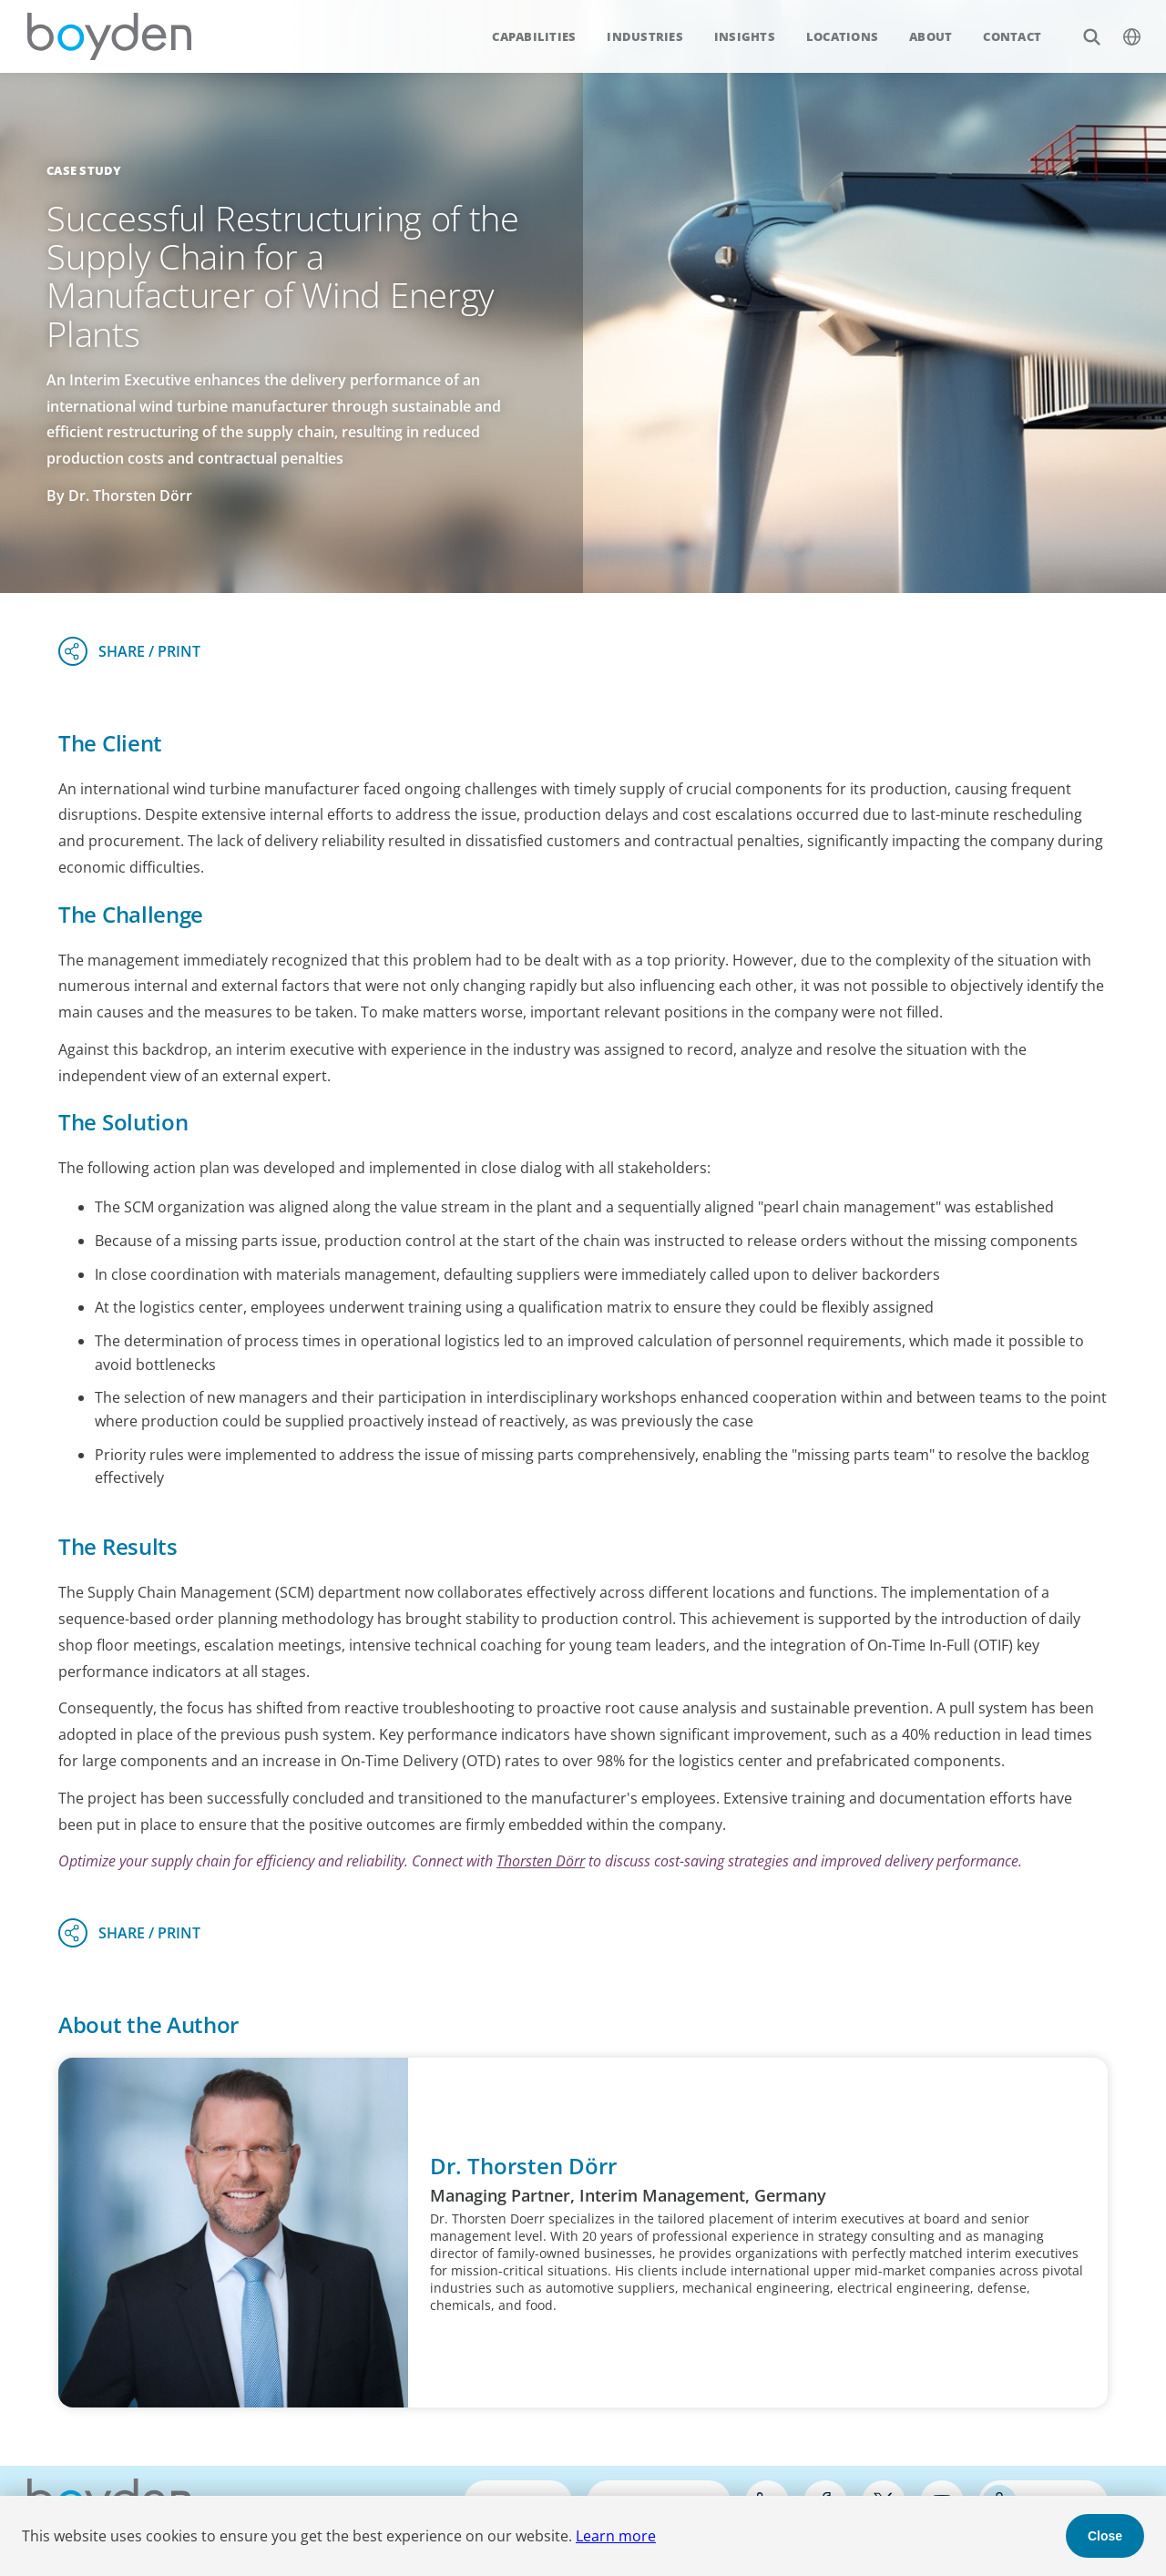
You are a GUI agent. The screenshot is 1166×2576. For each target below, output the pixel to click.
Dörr (570, 1861)
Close (1105, 2536)
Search (1081, 26)
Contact (1012, 36)
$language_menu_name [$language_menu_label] (1121, 26)
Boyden (109, 36)
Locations (842, 36)
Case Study (84, 170)
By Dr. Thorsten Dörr (119, 496)
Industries (645, 36)
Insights (744, 36)
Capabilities (534, 36)
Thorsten (526, 1861)
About (930, 36)
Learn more (616, 2536)
